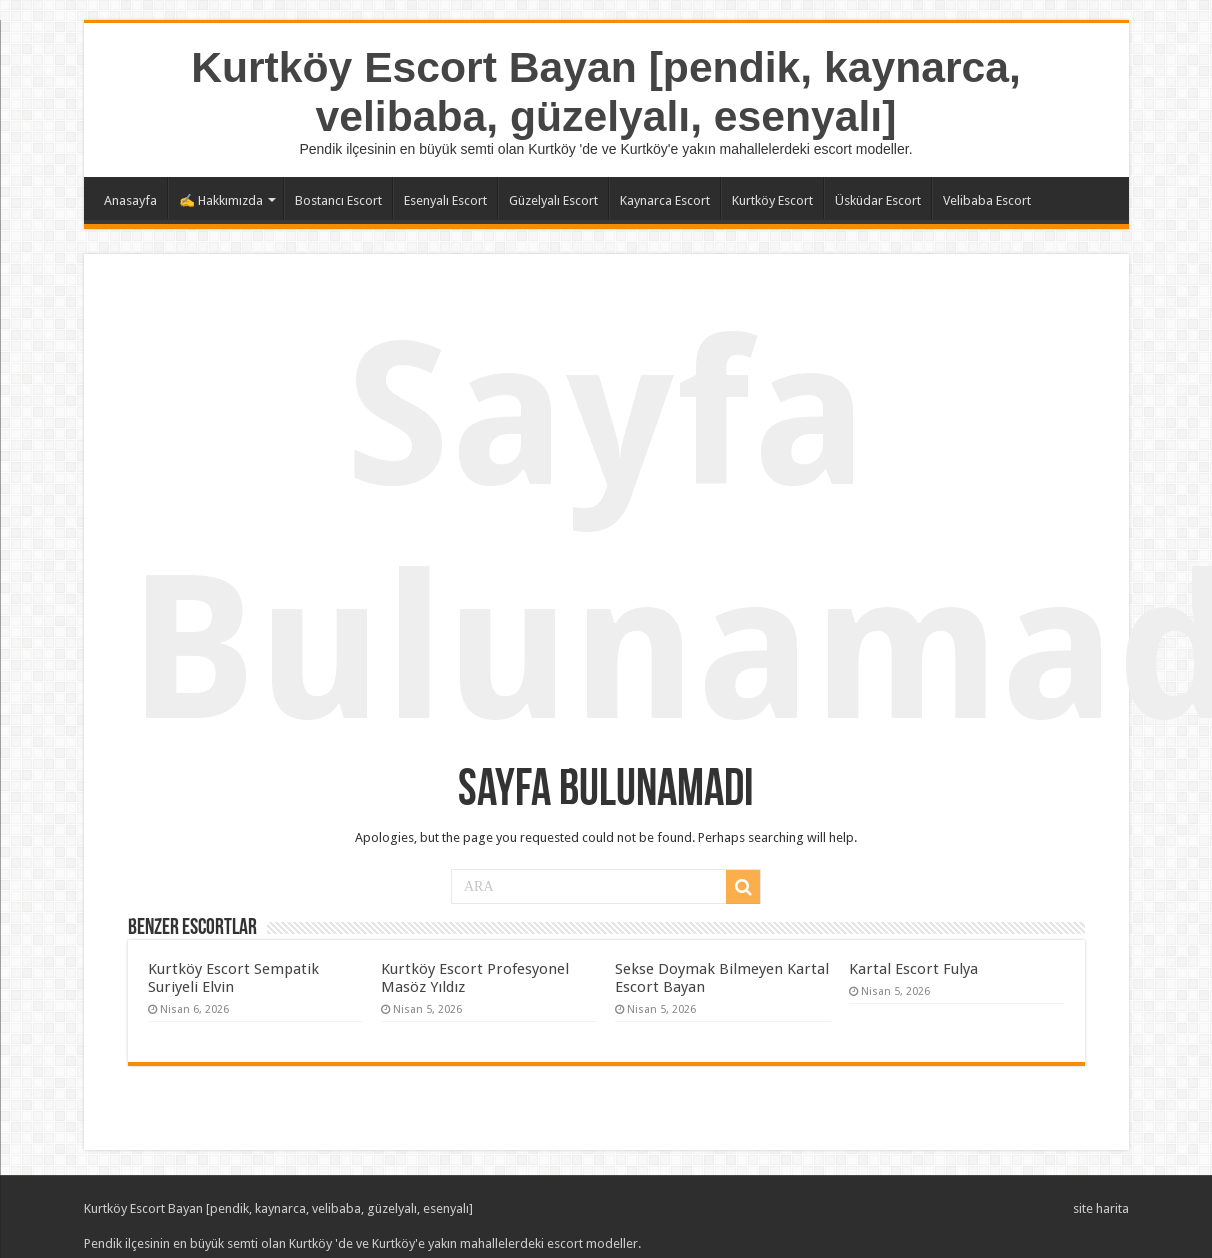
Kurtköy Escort (772, 200)
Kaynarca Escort (665, 200)
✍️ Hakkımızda (221, 200)
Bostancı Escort (338, 200)
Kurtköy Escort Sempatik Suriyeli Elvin (233, 978)
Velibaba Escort (987, 200)
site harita (1101, 1208)
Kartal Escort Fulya (913, 969)
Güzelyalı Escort (553, 200)
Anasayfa (130, 200)
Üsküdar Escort (878, 200)
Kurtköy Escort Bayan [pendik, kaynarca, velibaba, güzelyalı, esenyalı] (606, 91)
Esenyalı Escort (445, 200)
